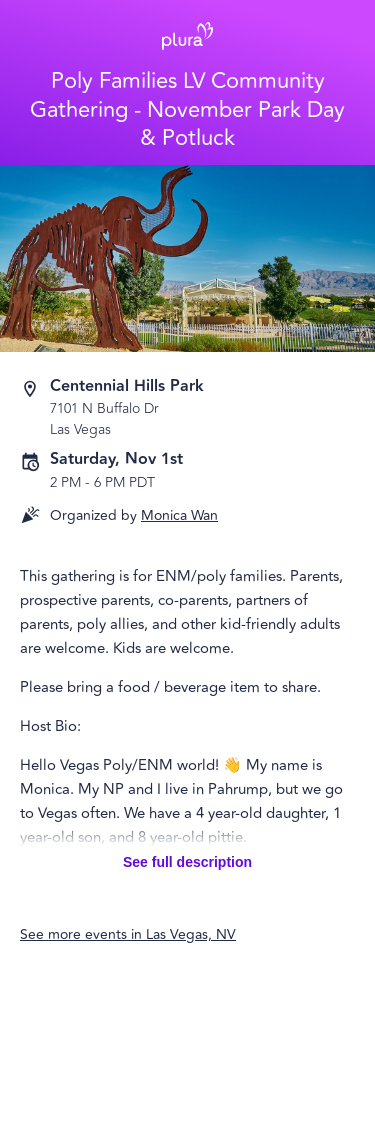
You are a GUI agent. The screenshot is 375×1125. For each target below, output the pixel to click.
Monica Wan (179, 515)
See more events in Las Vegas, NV (128, 934)
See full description (187, 862)
